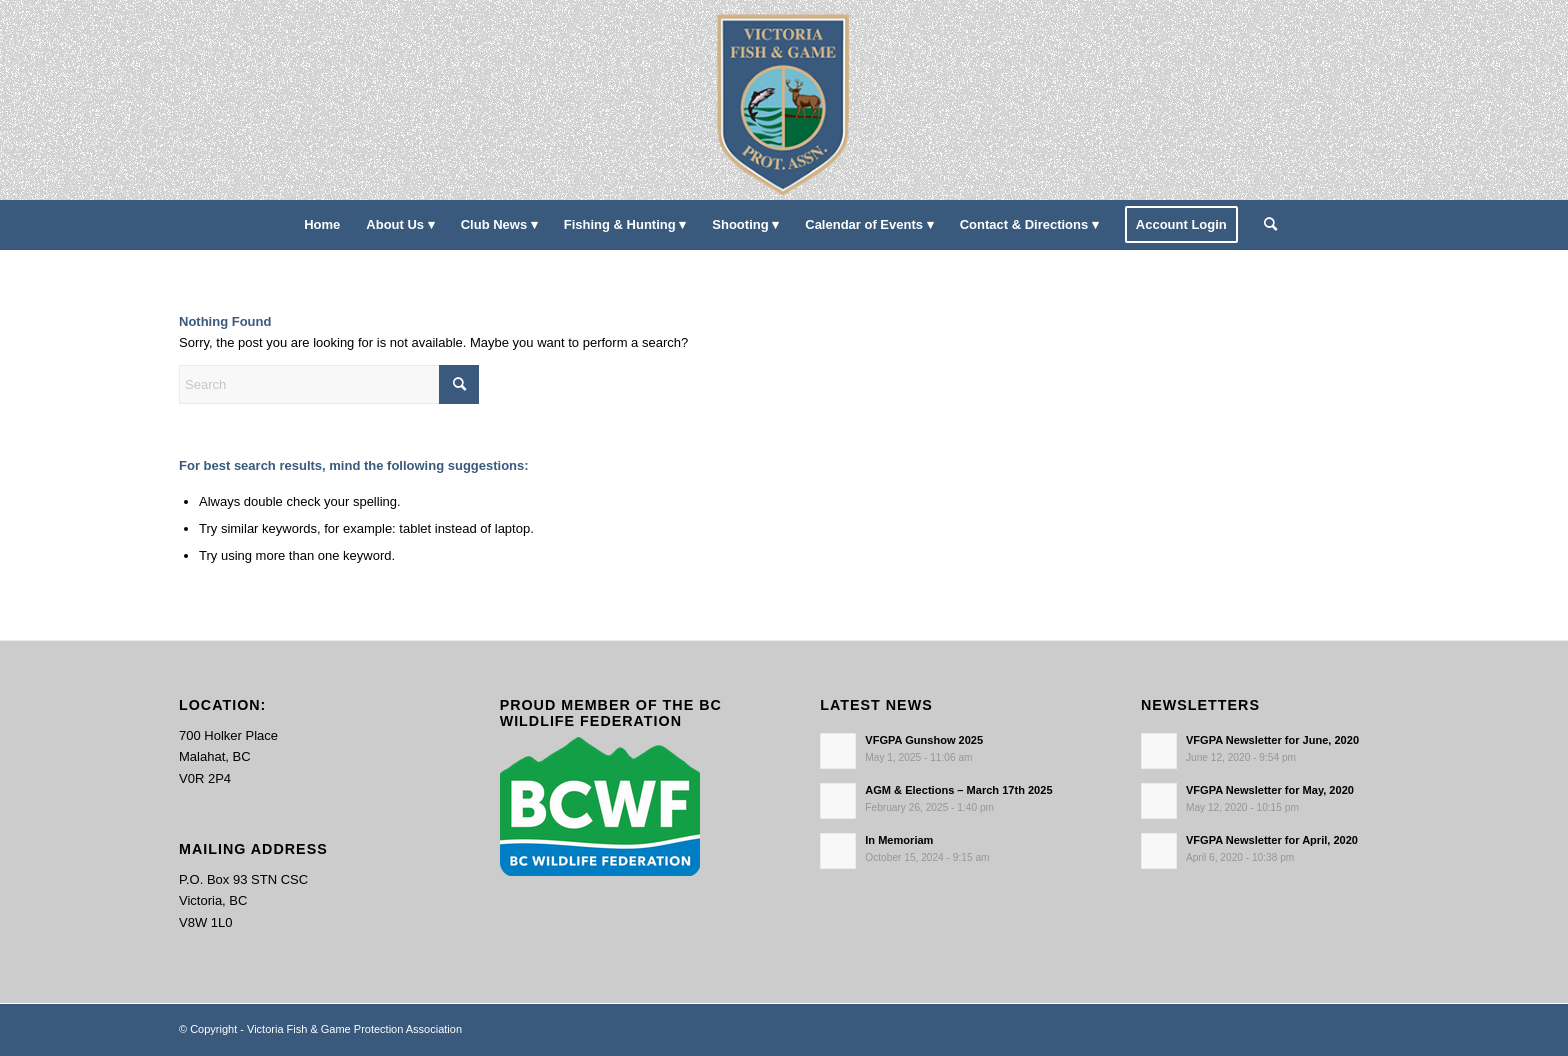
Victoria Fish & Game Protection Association (354, 1029)
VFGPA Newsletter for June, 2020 (1272, 740)
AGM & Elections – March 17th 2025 (958, 790)
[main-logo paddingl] (784, 100)
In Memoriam (899, 840)
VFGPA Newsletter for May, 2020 (1270, 790)
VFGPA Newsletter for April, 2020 (1272, 840)
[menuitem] (322, 225)
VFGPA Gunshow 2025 (924, 740)
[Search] (1264, 225)
